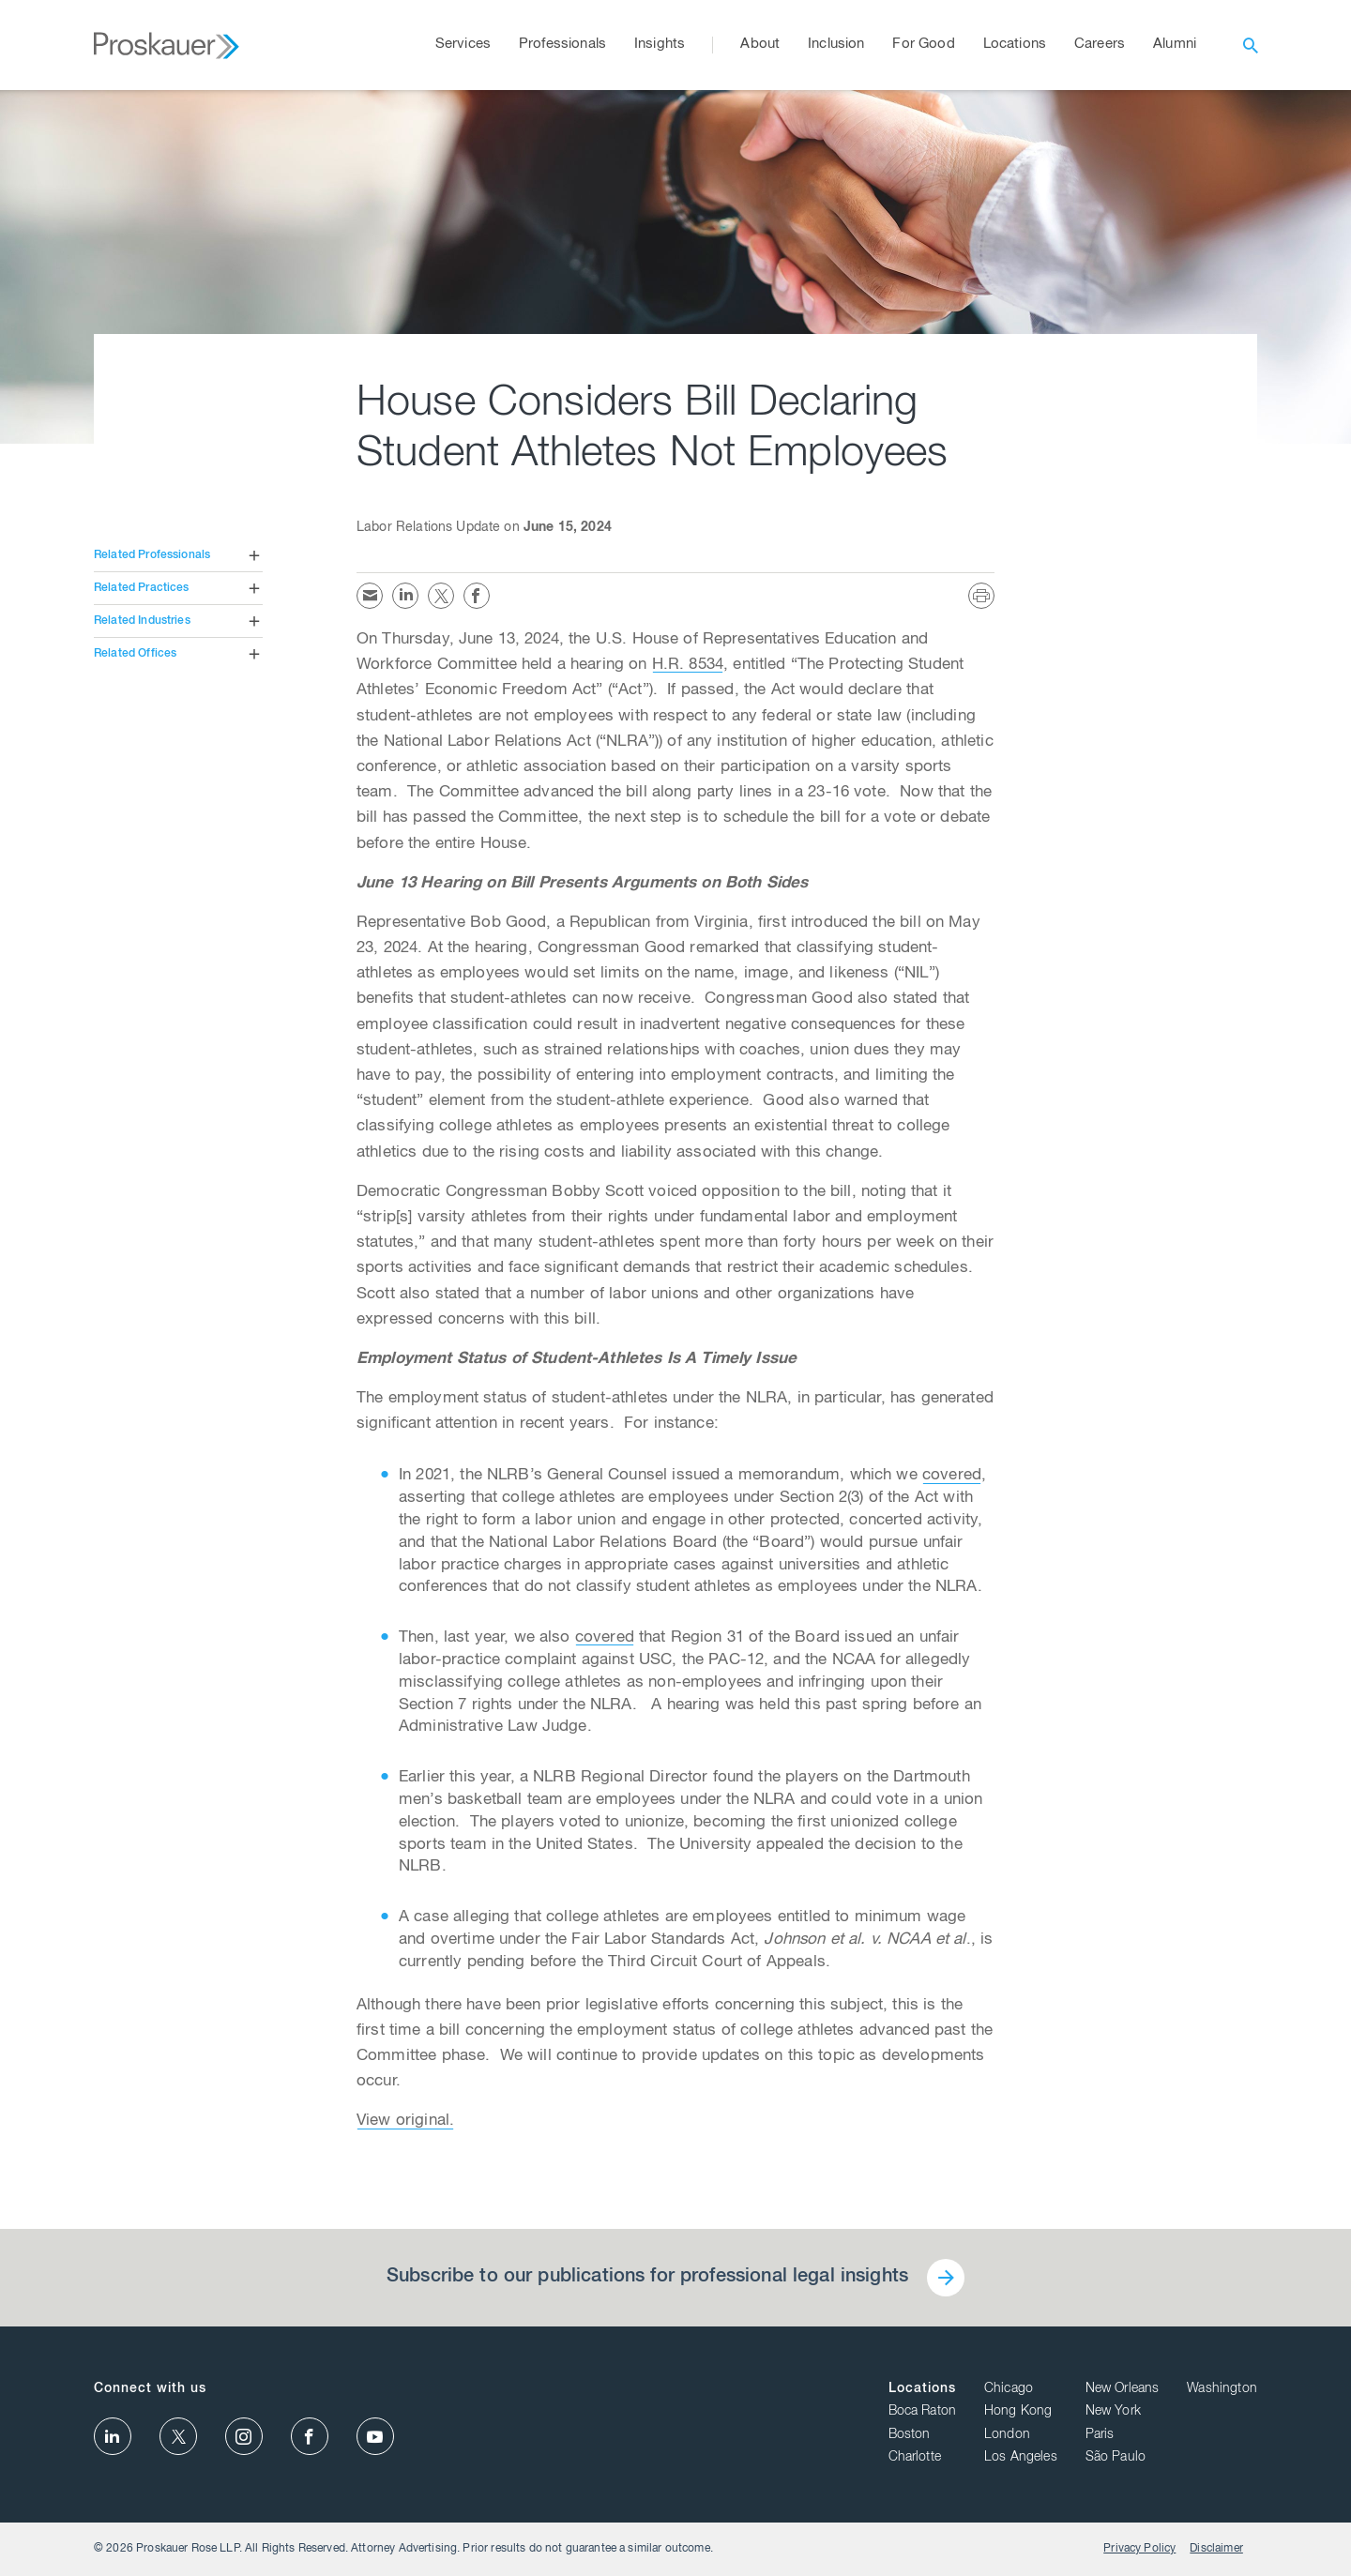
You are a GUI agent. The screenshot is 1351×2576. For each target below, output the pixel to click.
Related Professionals (152, 555)
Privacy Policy (1139, 2548)
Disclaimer (1216, 2548)
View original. (405, 2121)
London (1007, 2435)
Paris (1100, 2435)
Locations (922, 2389)
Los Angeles (1020, 2457)
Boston (909, 2435)
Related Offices (135, 653)
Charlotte (914, 2457)
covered (951, 1476)
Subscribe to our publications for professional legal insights (647, 2277)
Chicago (1008, 2389)
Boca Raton (922, 2411)
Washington (1222, 2389)
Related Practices (142, 588)
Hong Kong (1018, 2411)
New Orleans (1122, 2389)
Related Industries (142, 621)
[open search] (1250, 45)
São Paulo (1115, 2457)
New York (1113, 2411)
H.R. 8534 (687, 666)
